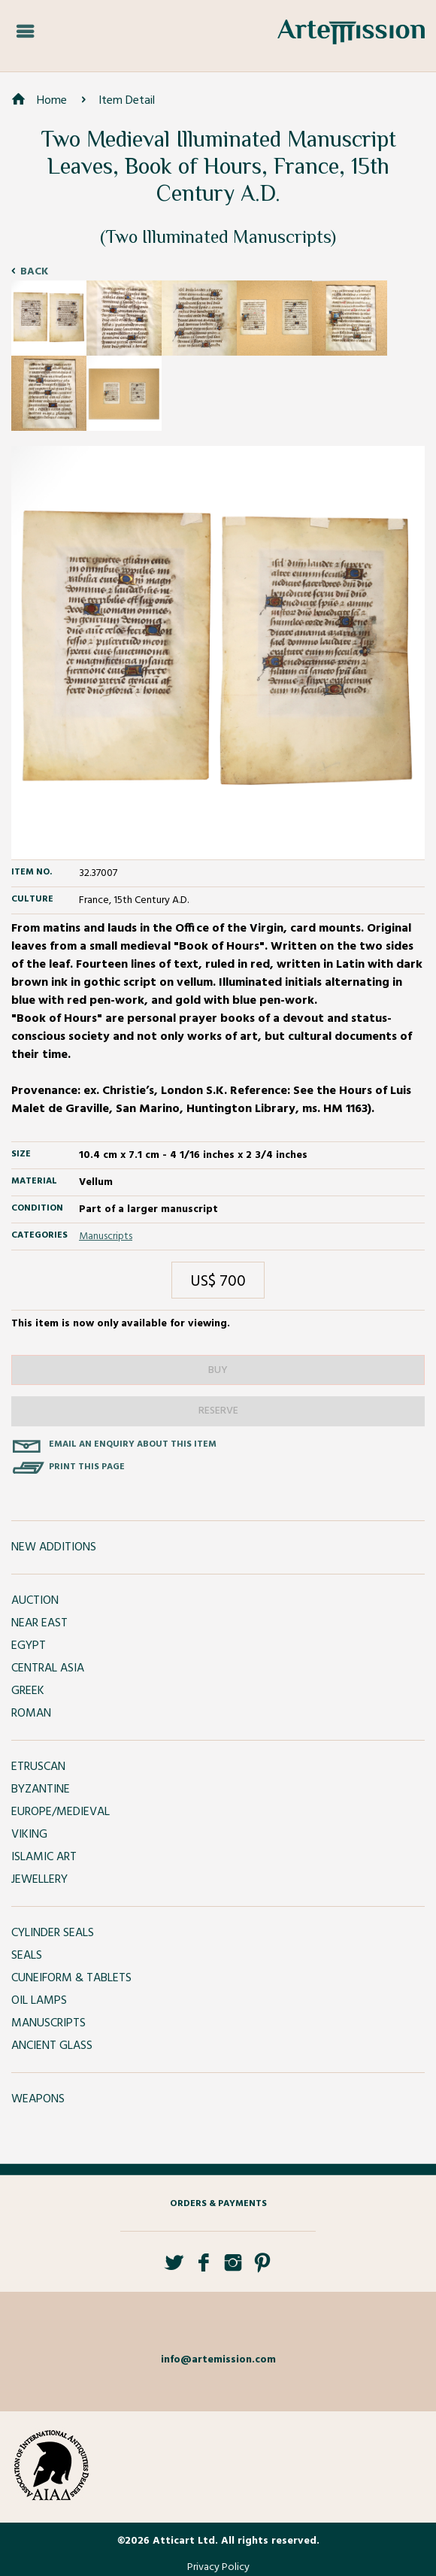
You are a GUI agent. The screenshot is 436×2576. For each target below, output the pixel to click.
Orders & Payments (218, 2203)
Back (34, 271)
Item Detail (126, 101)
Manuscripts (105, 1236)
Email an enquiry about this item (132, 1444)
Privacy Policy (218, 2567)
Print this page (87, 1466)
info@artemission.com (218, 2359)
